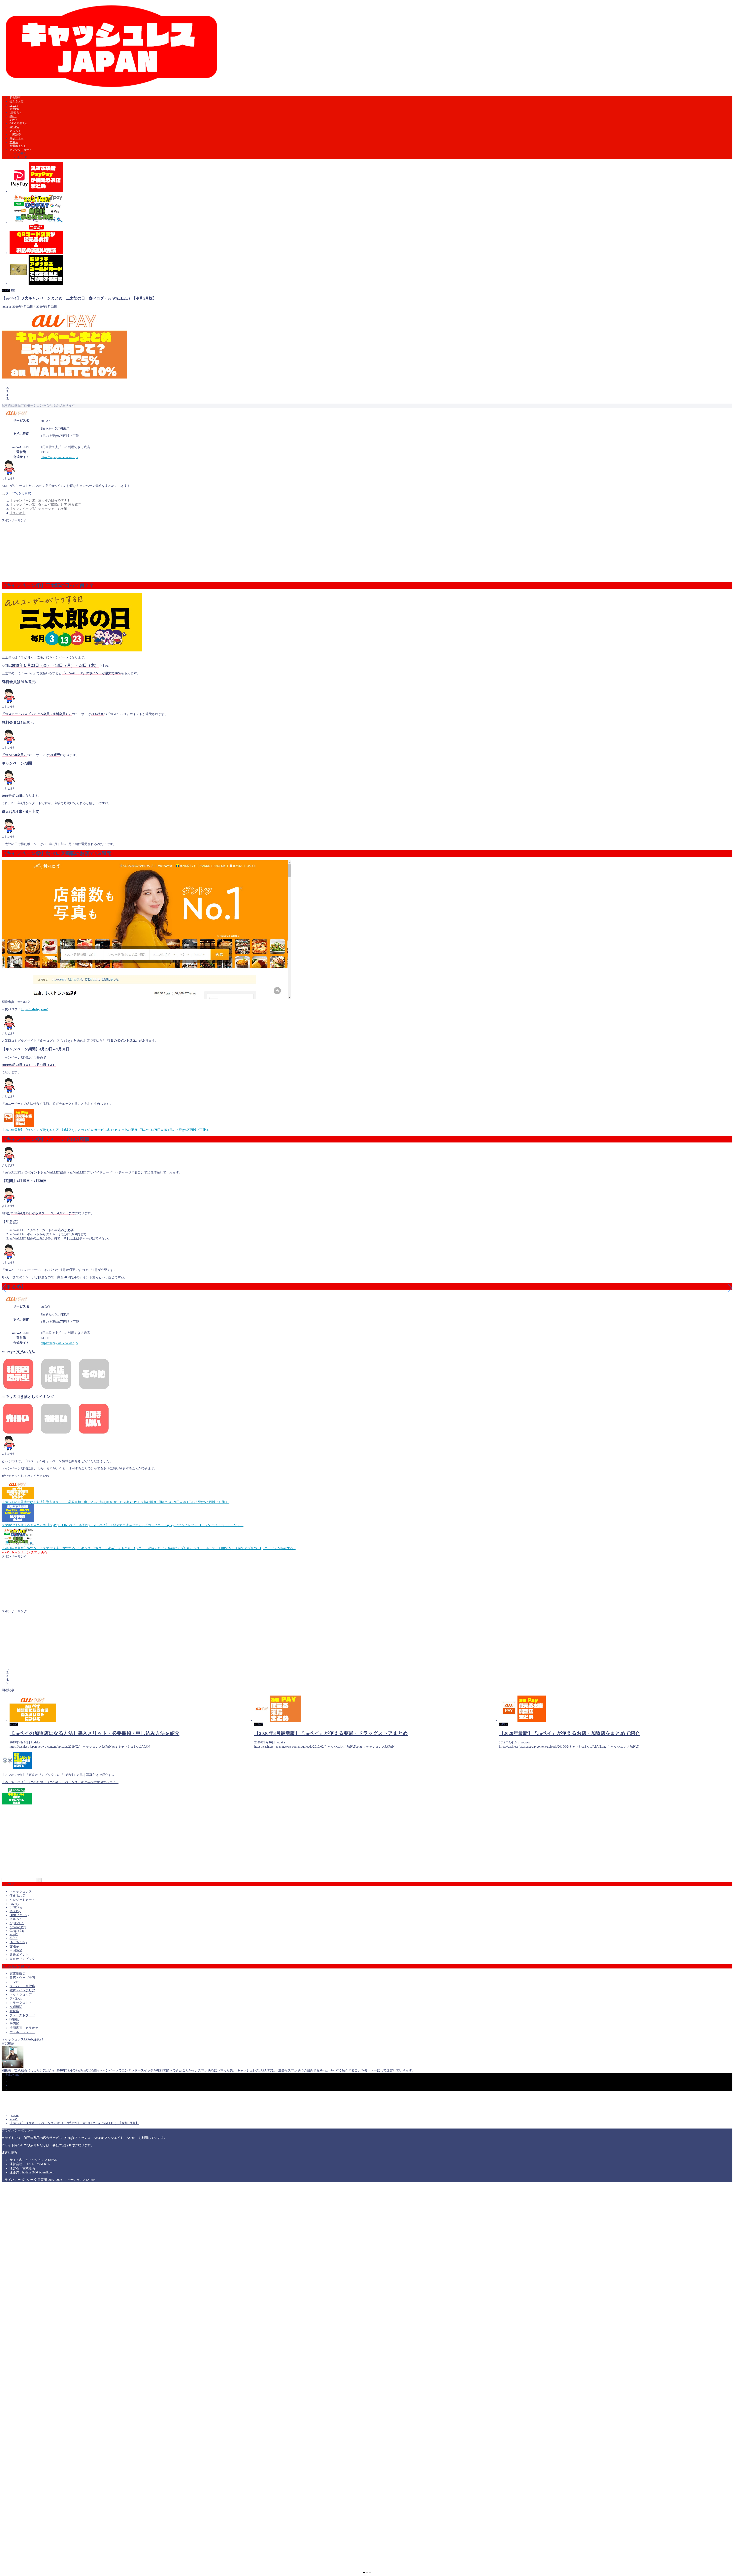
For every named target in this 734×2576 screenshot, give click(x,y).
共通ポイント (18, 146)
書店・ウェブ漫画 (22, 1977)
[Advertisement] (121, 550)
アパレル (16, 1998)
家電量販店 (17, 1973)
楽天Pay (14, 108)
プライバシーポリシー (17, 2179)
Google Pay (17, 1930)
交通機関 (16, 2007)
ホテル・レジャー (22, 2032)
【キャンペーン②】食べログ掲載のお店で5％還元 (45, 504)
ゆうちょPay (18, 1942)
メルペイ (15, 130)
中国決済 (15, 134)
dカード (22, 157)
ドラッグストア (21, 2002)
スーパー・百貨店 (22, 1986)
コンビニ (16, 1982)
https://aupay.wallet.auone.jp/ (59, 457)
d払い (13, 116)
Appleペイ (17, 1923)
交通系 (14, 142)
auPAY (13, 119)
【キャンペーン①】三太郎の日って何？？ (40, 500)
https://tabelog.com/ (34, 1009)
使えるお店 (16, 101)
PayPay (14, 105)
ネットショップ (21, 1994)
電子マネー (16, 138)
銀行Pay (14, 127)
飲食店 (14, 2011)
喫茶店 (14, 2019)
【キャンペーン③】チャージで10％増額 (38, 509)
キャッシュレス (21, 1891)
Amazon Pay (18, 1927)
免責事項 (40, 2179)
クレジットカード (21, 149)
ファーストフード (22, 2015)
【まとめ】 (17, 513)
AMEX (21, 153)
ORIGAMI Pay (18, 123)
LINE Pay (15, 112)
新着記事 (15, 97)
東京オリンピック (22, 1959)
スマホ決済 (38, 1552)
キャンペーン (20, 1552)
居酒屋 (14, 2023)
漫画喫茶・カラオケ (24, 2028)
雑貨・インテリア (22, 1990)
